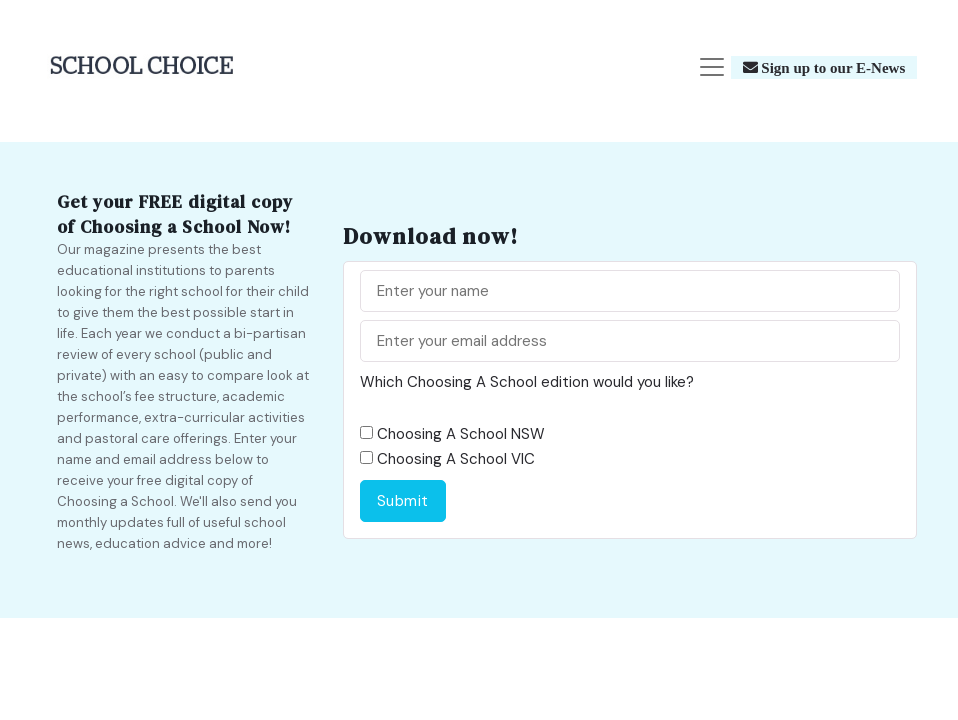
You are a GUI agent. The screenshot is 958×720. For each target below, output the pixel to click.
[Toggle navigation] (712, 67)
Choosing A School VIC (456, 459)
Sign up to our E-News (832, 67)
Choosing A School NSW (461, 434)
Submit (403, 501)
